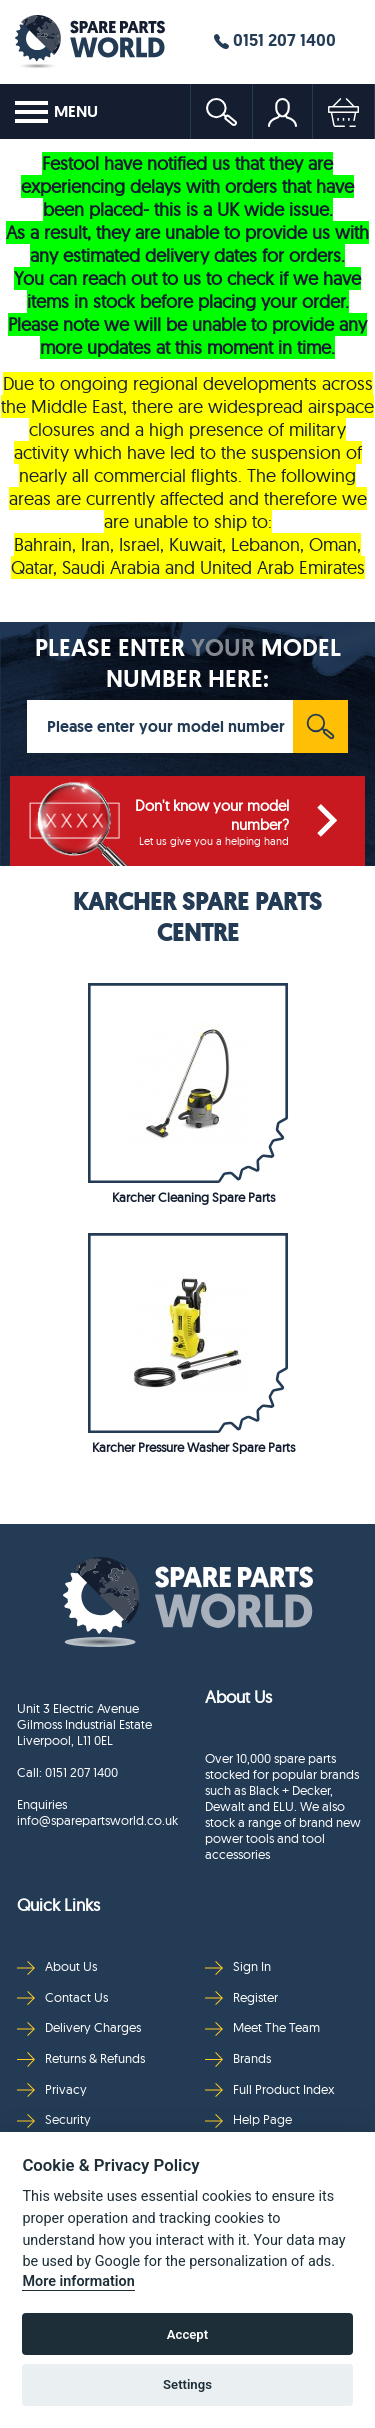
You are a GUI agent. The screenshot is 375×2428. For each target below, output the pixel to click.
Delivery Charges (79, 2027)
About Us (57, 1966)
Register (241, 1997)
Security (54, 2119)
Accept (187, 2334)
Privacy (52, 2089)
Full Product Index (270, 2089)
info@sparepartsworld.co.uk (96, 1820)
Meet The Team (262, 2027)
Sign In (238, 1966)
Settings (187, 2384)
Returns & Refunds (81, 2058)
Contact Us (62, 1997)
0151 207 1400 (275, 39)
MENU (56, 112)
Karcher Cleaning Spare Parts (193, 1197)
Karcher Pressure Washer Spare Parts (193, 1447)
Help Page (248, 2119)
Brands (238, 2058)
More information (78, 2281)
